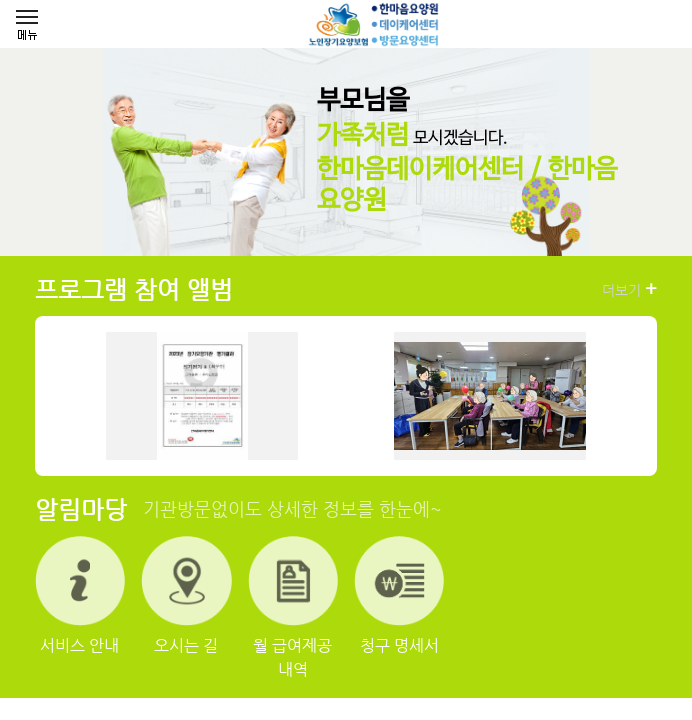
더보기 (629, 289)
